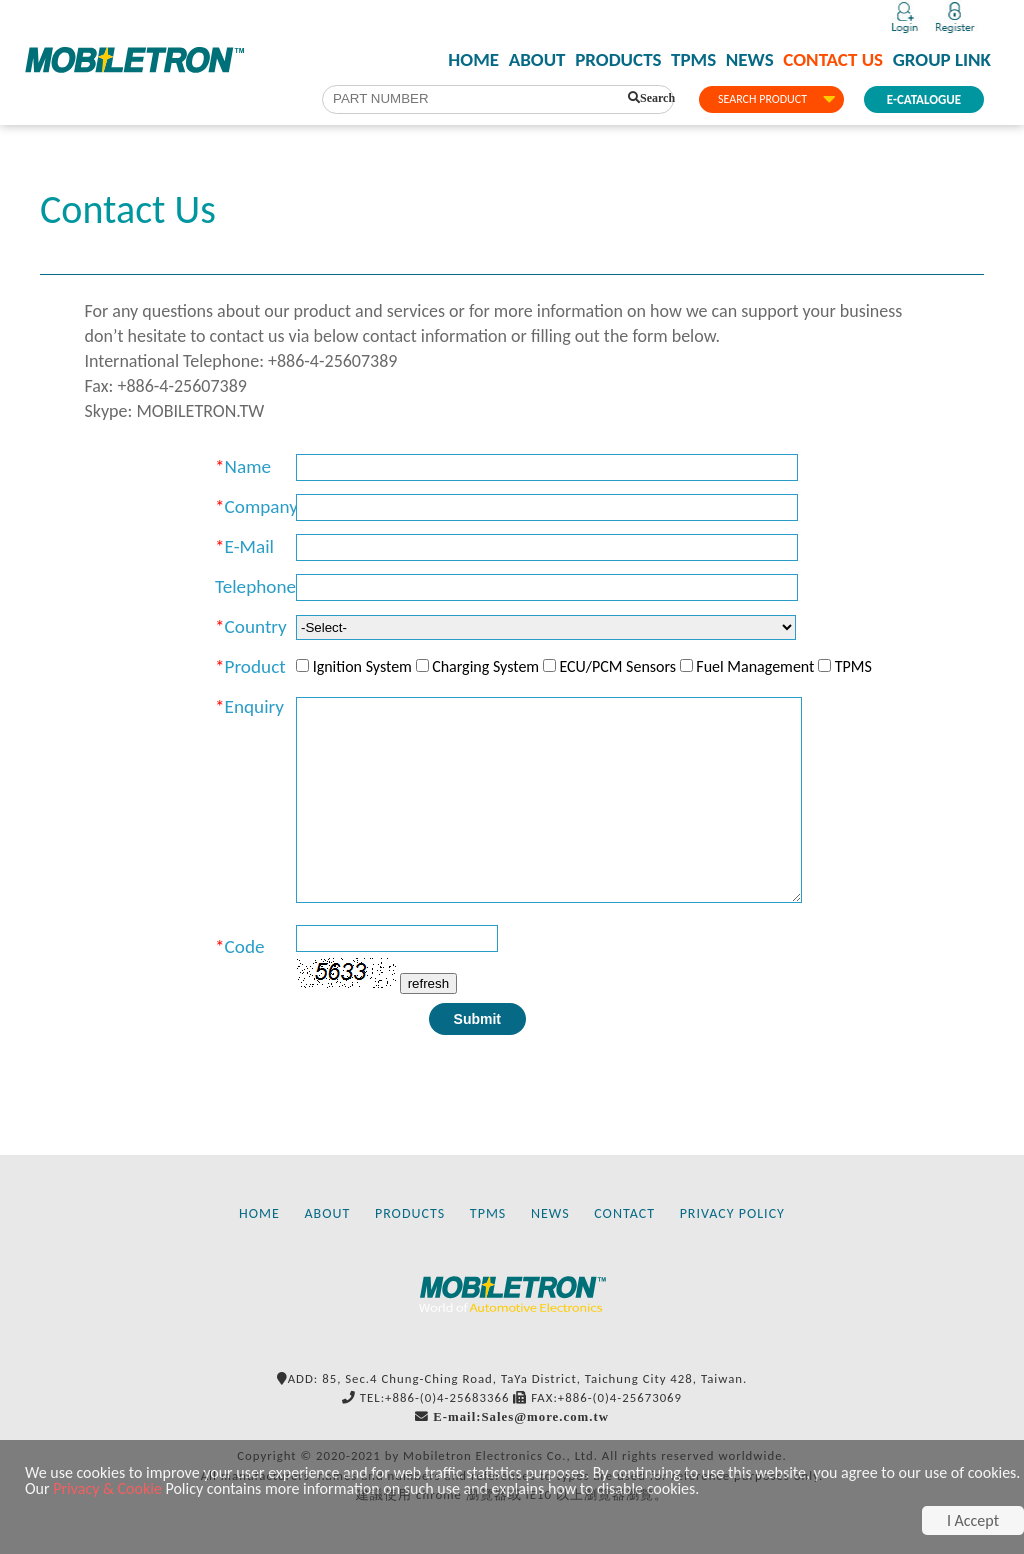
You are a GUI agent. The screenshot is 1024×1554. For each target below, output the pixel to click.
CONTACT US (833, 60)
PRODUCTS (618, 60)
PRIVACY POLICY (732, 1213)
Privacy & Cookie (107, 1488)
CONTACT (624, 1213)
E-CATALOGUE (924, 99)
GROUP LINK (942, 60)
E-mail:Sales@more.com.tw (521, 1416)
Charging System (485, 666)
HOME (473, 60)
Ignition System (362, 666)
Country (256, 626)
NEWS (750, 60)
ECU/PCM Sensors (617, 666)
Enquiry (254, 706)
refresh (428, 983)
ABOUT (537, 60)
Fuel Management (755, 666)
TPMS (693, 60)
